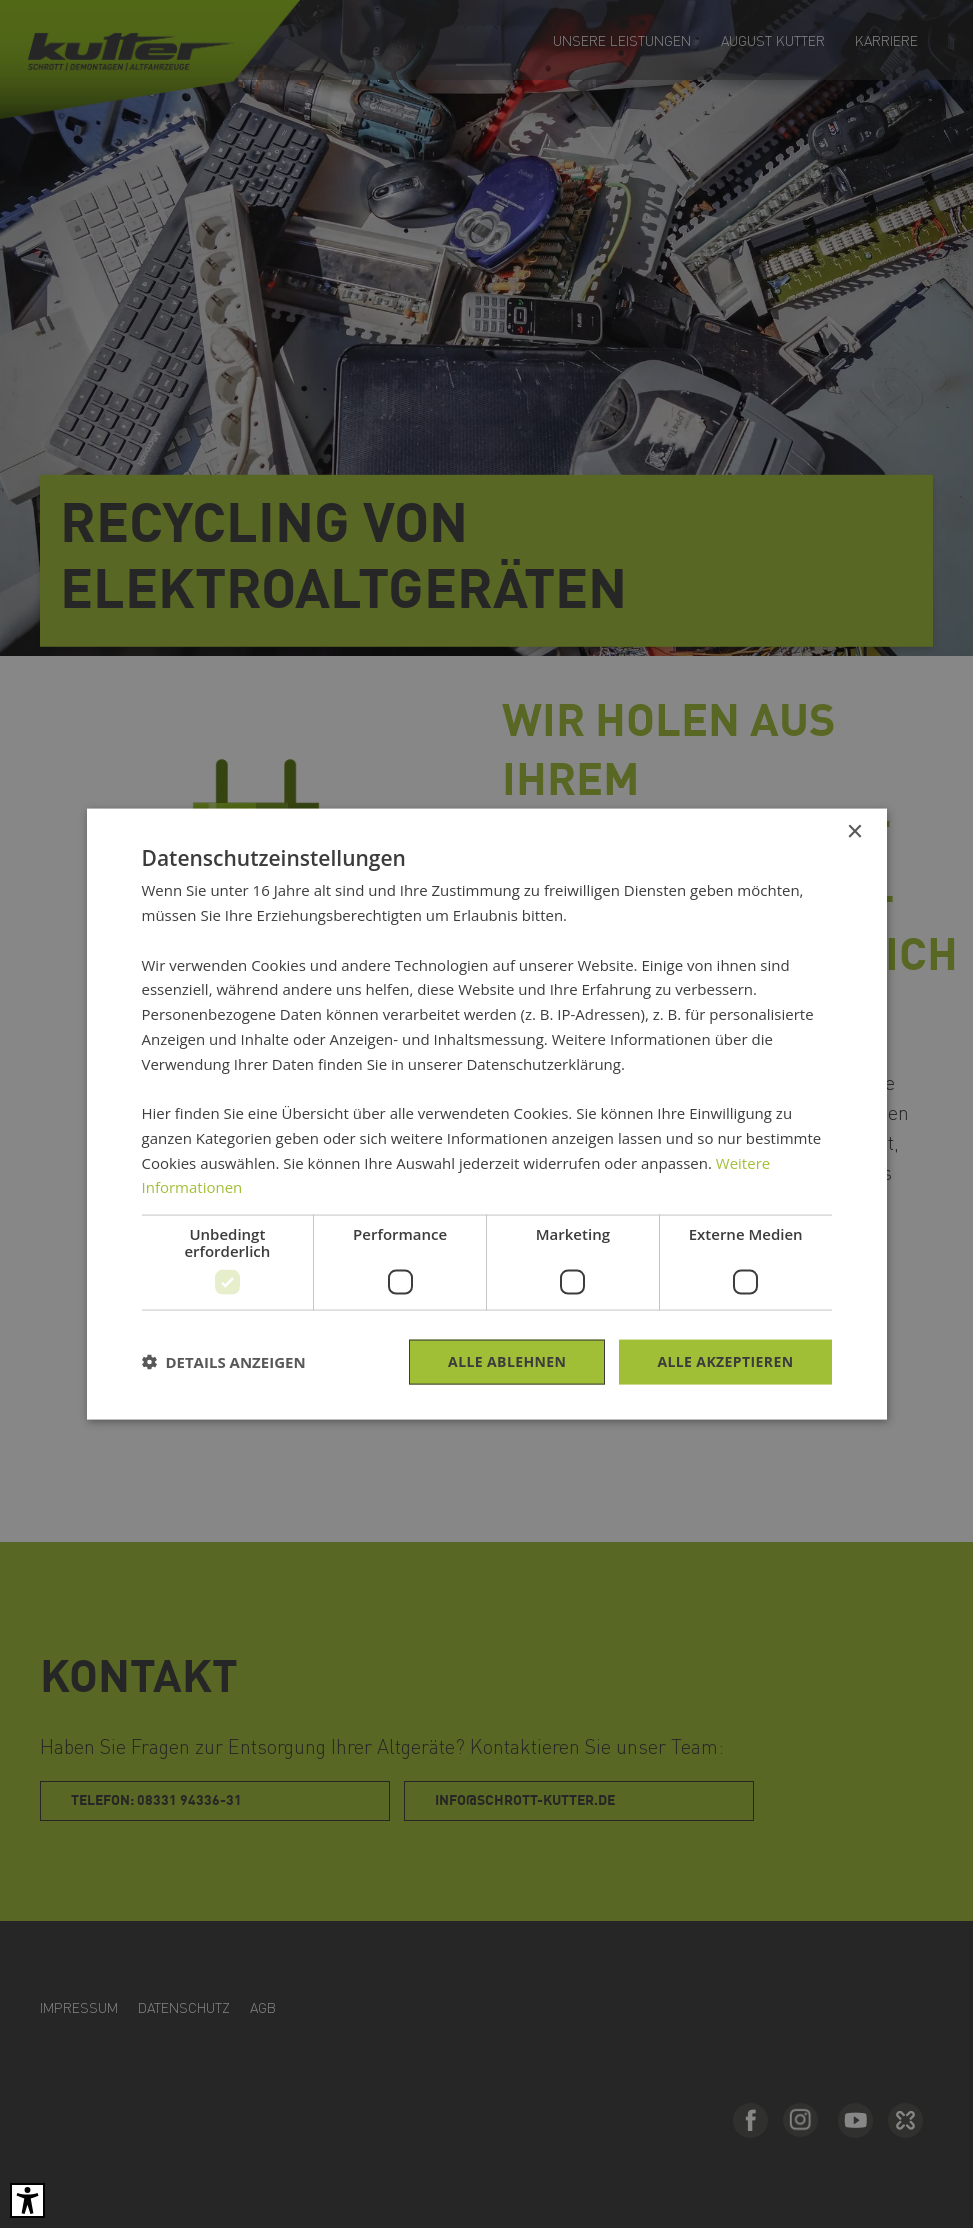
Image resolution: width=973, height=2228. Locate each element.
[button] (224, 1362)
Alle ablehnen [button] (507, 1361)
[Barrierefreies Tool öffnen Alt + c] (27, 2200)
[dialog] (486, 1114)
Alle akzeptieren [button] (725, 1361)
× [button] (854, 832)
